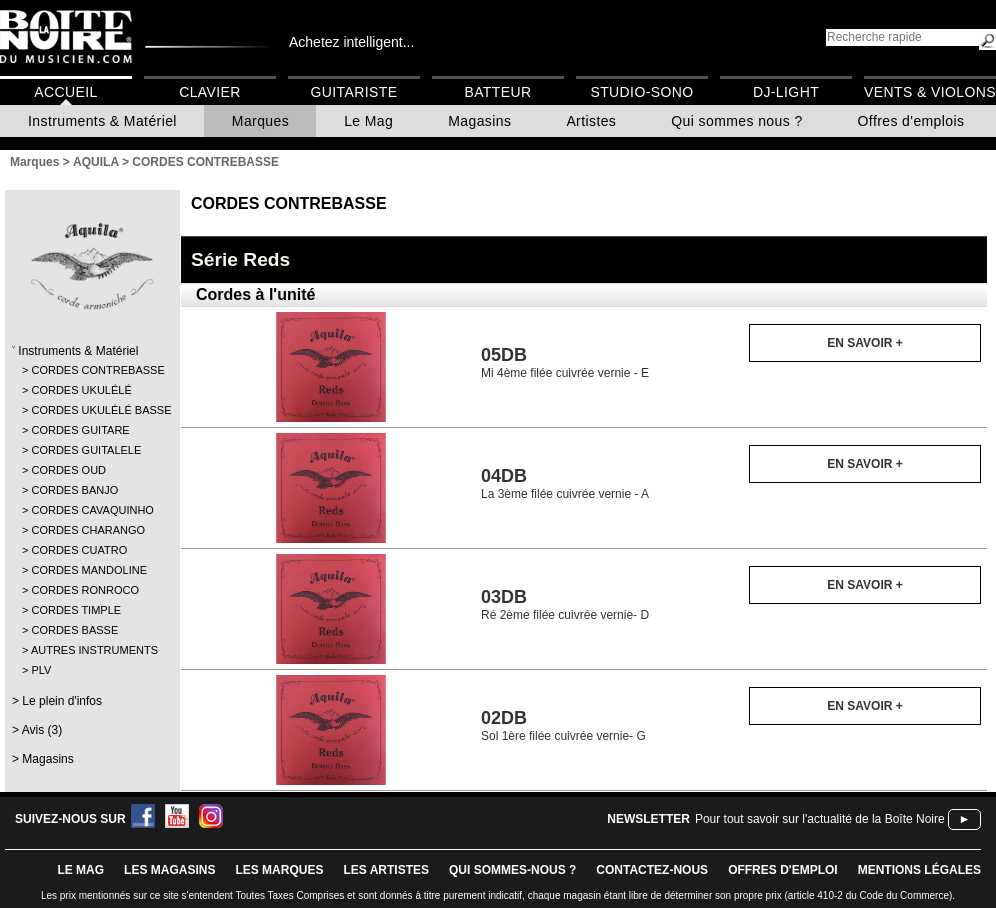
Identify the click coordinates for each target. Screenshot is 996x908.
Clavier (210, 92)
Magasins (479, 121)
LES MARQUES (279, 870)
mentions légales (919, 870)
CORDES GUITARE (80, 430)
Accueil (65, 92)
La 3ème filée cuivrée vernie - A (565, 483)
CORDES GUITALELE (86, 450)
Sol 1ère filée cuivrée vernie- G (563, 725)
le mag (80, 870)
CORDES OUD (68, 470)
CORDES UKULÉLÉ (81, 390)
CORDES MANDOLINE (89, 570)
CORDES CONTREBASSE (91, 370)
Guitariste (354, 92)
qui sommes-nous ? (512, 870)
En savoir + (864, 343)
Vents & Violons (930, 92)
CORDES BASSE (74, 630)
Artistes (591, 121)
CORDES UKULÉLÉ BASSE (91, 410)
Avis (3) (42, 730)
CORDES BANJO (74, 490)
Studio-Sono (641, 92)
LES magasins (169, 870)
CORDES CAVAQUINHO (91, 510)
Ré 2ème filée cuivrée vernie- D (565, 604)
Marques (260, 121)
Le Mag (368, 121)
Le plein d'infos (62, 701)
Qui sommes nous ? (736, 121)
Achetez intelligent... (351, 42)
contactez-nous (652, 870)
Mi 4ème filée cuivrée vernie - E (565, 362)
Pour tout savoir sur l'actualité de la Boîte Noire (820, 819)
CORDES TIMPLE (76, 610)
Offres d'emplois (911, 121)
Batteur (497, 92)
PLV (41, 670)
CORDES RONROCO (85, 590)
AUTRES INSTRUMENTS (91, 650)
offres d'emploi (783, 870)
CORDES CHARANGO (88, 530)
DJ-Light (786, 92)
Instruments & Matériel (102, 121)
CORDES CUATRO (79, 550)
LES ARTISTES (386, 870)
